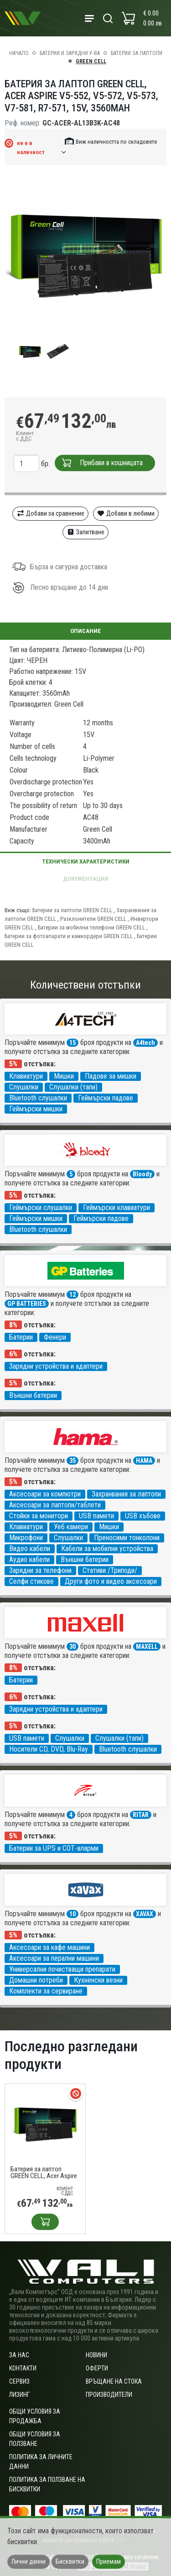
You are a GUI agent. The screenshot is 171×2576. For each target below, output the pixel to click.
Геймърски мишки (35, 1109)
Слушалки (23, 1087)
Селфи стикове (31, 1581)
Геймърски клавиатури (116, 1207)
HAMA (144, 1460)
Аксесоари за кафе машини (49, 1947)
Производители (109, 2394)
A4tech (145, 1042)
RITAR (141, 1814)
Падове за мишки (110, 1076)
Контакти (22, 2368)
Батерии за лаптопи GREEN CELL (72, 910)
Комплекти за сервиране (46, 1991)
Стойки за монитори (38, 1515)
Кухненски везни (98, 1980)
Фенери (55, 1337)
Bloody (142, 1174)
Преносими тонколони (127, 1537)
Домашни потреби (36, 1980)
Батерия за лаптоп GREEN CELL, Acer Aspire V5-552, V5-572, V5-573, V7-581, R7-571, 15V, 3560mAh (43, 2172)
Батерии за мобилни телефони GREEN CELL (91, 927)
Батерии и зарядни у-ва (70, 53)
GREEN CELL (91, 61)
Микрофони (26, 1537)
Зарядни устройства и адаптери (56, 1366)
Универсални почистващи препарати (62, 1969)
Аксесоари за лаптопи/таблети (55, 1505)
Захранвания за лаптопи (126, 1494)
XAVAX (144, 1914)
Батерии (21, 1337)
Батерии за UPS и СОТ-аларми (53, 1848)
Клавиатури (26, 1076)
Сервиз (19, 2381)
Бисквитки (70, 2561)
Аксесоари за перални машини (54, 1958)
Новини (96, 2355)
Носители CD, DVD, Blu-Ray (48, 1749)
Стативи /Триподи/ (110, 1570)
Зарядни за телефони (40, 1570)
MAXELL (147, 1646)
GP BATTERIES (26, 1303)
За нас (19, 2355)
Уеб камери (71, 1526)
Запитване (85, 532)
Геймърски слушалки (40, 1207)
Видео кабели (29, 1548)
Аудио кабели (29, 1559)
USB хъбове (143, 1515)
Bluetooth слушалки (38, 1098)
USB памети (96, 1515)
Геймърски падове (105, 1098)
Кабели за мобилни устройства (107, 1548)
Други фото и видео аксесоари (111, 1581)
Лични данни (28, 2561)
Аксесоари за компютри (45, 1494)
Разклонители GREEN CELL (93, 918)
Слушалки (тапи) (73, 1087)
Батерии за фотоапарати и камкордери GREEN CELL (69, 936)
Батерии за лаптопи (136, 53)
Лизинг (19, 2394)
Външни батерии (33, 1395)
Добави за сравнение (50, 513)
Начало (19, 53)
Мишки (64, 1076)
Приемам (108, 2561)
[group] (85, 255)
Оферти (97, 2368)
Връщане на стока (114, 2381)
